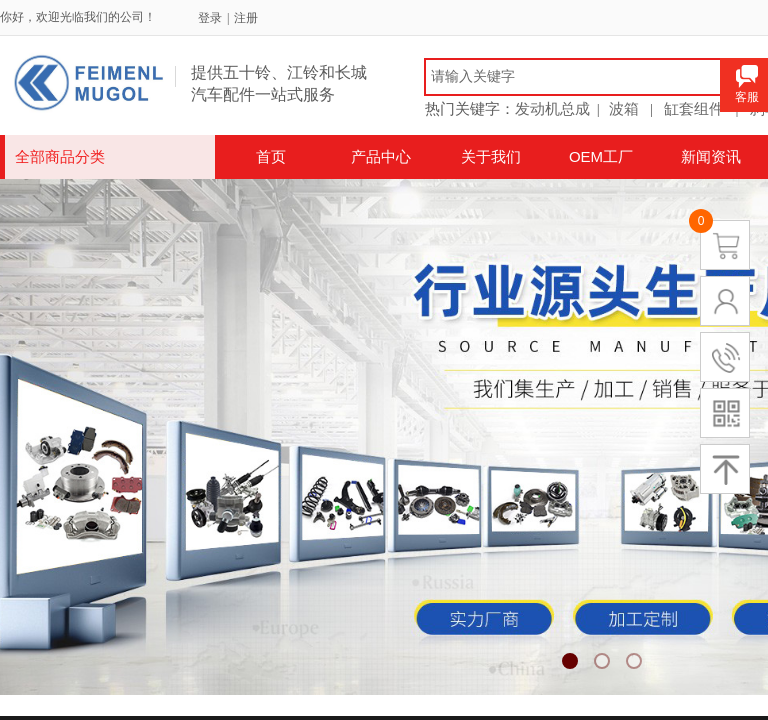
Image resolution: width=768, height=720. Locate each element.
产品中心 (381, 156)
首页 (271, 156)
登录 (210, 18)
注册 (246, 18)
